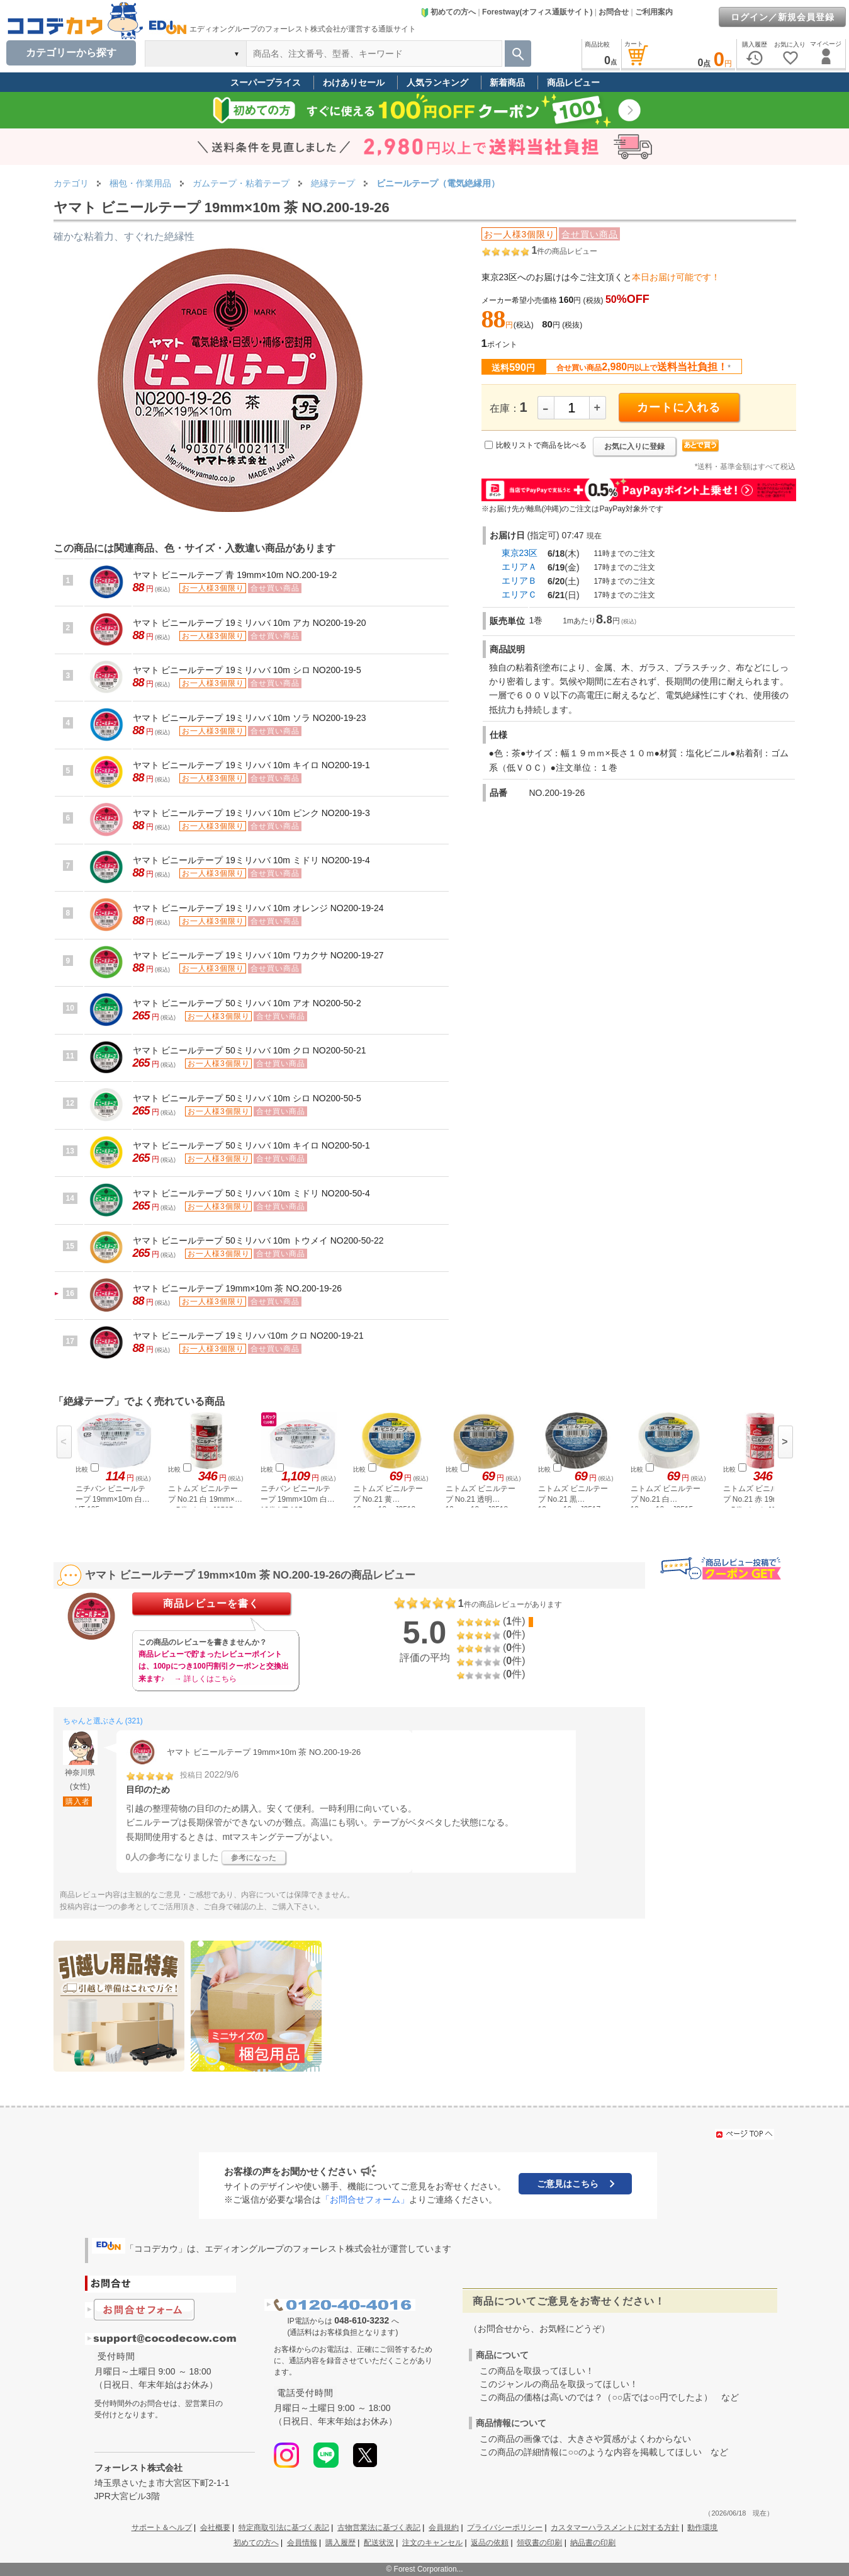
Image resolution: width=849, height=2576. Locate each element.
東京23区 (520, 553)
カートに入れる (679, 407)
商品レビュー (573, 82)
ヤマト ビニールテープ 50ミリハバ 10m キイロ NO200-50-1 (251, 1145)
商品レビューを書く (211, 1603)
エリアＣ (519, 594)
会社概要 (215, 2527)
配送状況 (379, 2542)
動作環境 (702, 2527)
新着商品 (507, 82)
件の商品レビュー (564, 251)
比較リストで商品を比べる (541, 445)
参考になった (253, 1857)
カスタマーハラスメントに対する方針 (615, 2527)
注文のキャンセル (432, 2542)
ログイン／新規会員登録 (783, 17)
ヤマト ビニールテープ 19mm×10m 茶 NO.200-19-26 (237, 1288)
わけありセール (354, 82)
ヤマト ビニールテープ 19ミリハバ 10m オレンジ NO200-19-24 (258, 908)
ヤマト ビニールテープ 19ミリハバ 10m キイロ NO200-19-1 (251, 765)
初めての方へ (448, 12)
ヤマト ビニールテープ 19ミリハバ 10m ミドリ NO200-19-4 (251, 860)
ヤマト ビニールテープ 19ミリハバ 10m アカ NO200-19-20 (249, 623)
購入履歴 (340, 2542)
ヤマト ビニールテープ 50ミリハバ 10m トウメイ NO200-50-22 (258, 1240)
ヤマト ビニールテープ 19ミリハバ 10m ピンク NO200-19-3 (251, 813)
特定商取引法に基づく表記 (284, 2527)
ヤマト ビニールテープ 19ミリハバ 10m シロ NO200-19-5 (247, 670)
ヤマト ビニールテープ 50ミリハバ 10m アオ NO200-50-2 (247, 1003)
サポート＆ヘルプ (162, 2527)
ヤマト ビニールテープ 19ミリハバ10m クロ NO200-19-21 (248, 1336)
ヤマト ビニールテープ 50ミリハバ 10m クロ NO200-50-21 (249, 1050)
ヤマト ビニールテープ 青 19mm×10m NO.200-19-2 (235, 575)
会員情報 (302, 2542)
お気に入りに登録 (634, 446)
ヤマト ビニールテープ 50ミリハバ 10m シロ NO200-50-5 (247, 1098)
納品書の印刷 (593, 2542)
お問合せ (614, 12)
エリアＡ (519, 567)
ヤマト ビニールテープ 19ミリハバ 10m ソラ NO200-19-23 (249, 718)
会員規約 (444, 2527)
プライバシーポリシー (505, 2527)
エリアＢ (519, 581)
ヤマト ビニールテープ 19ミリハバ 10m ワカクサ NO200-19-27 (258, 955)
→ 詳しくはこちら (205, 1678)
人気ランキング (437, 82)
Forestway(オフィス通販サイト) (537, 12)
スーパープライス (265, 82)
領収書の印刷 (539, 2542)
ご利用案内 (654, 12)
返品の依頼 (490, 2542)
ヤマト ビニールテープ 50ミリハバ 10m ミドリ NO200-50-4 (251, 1193)
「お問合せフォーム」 (365, 2199)
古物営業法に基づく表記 (378, 2527)
